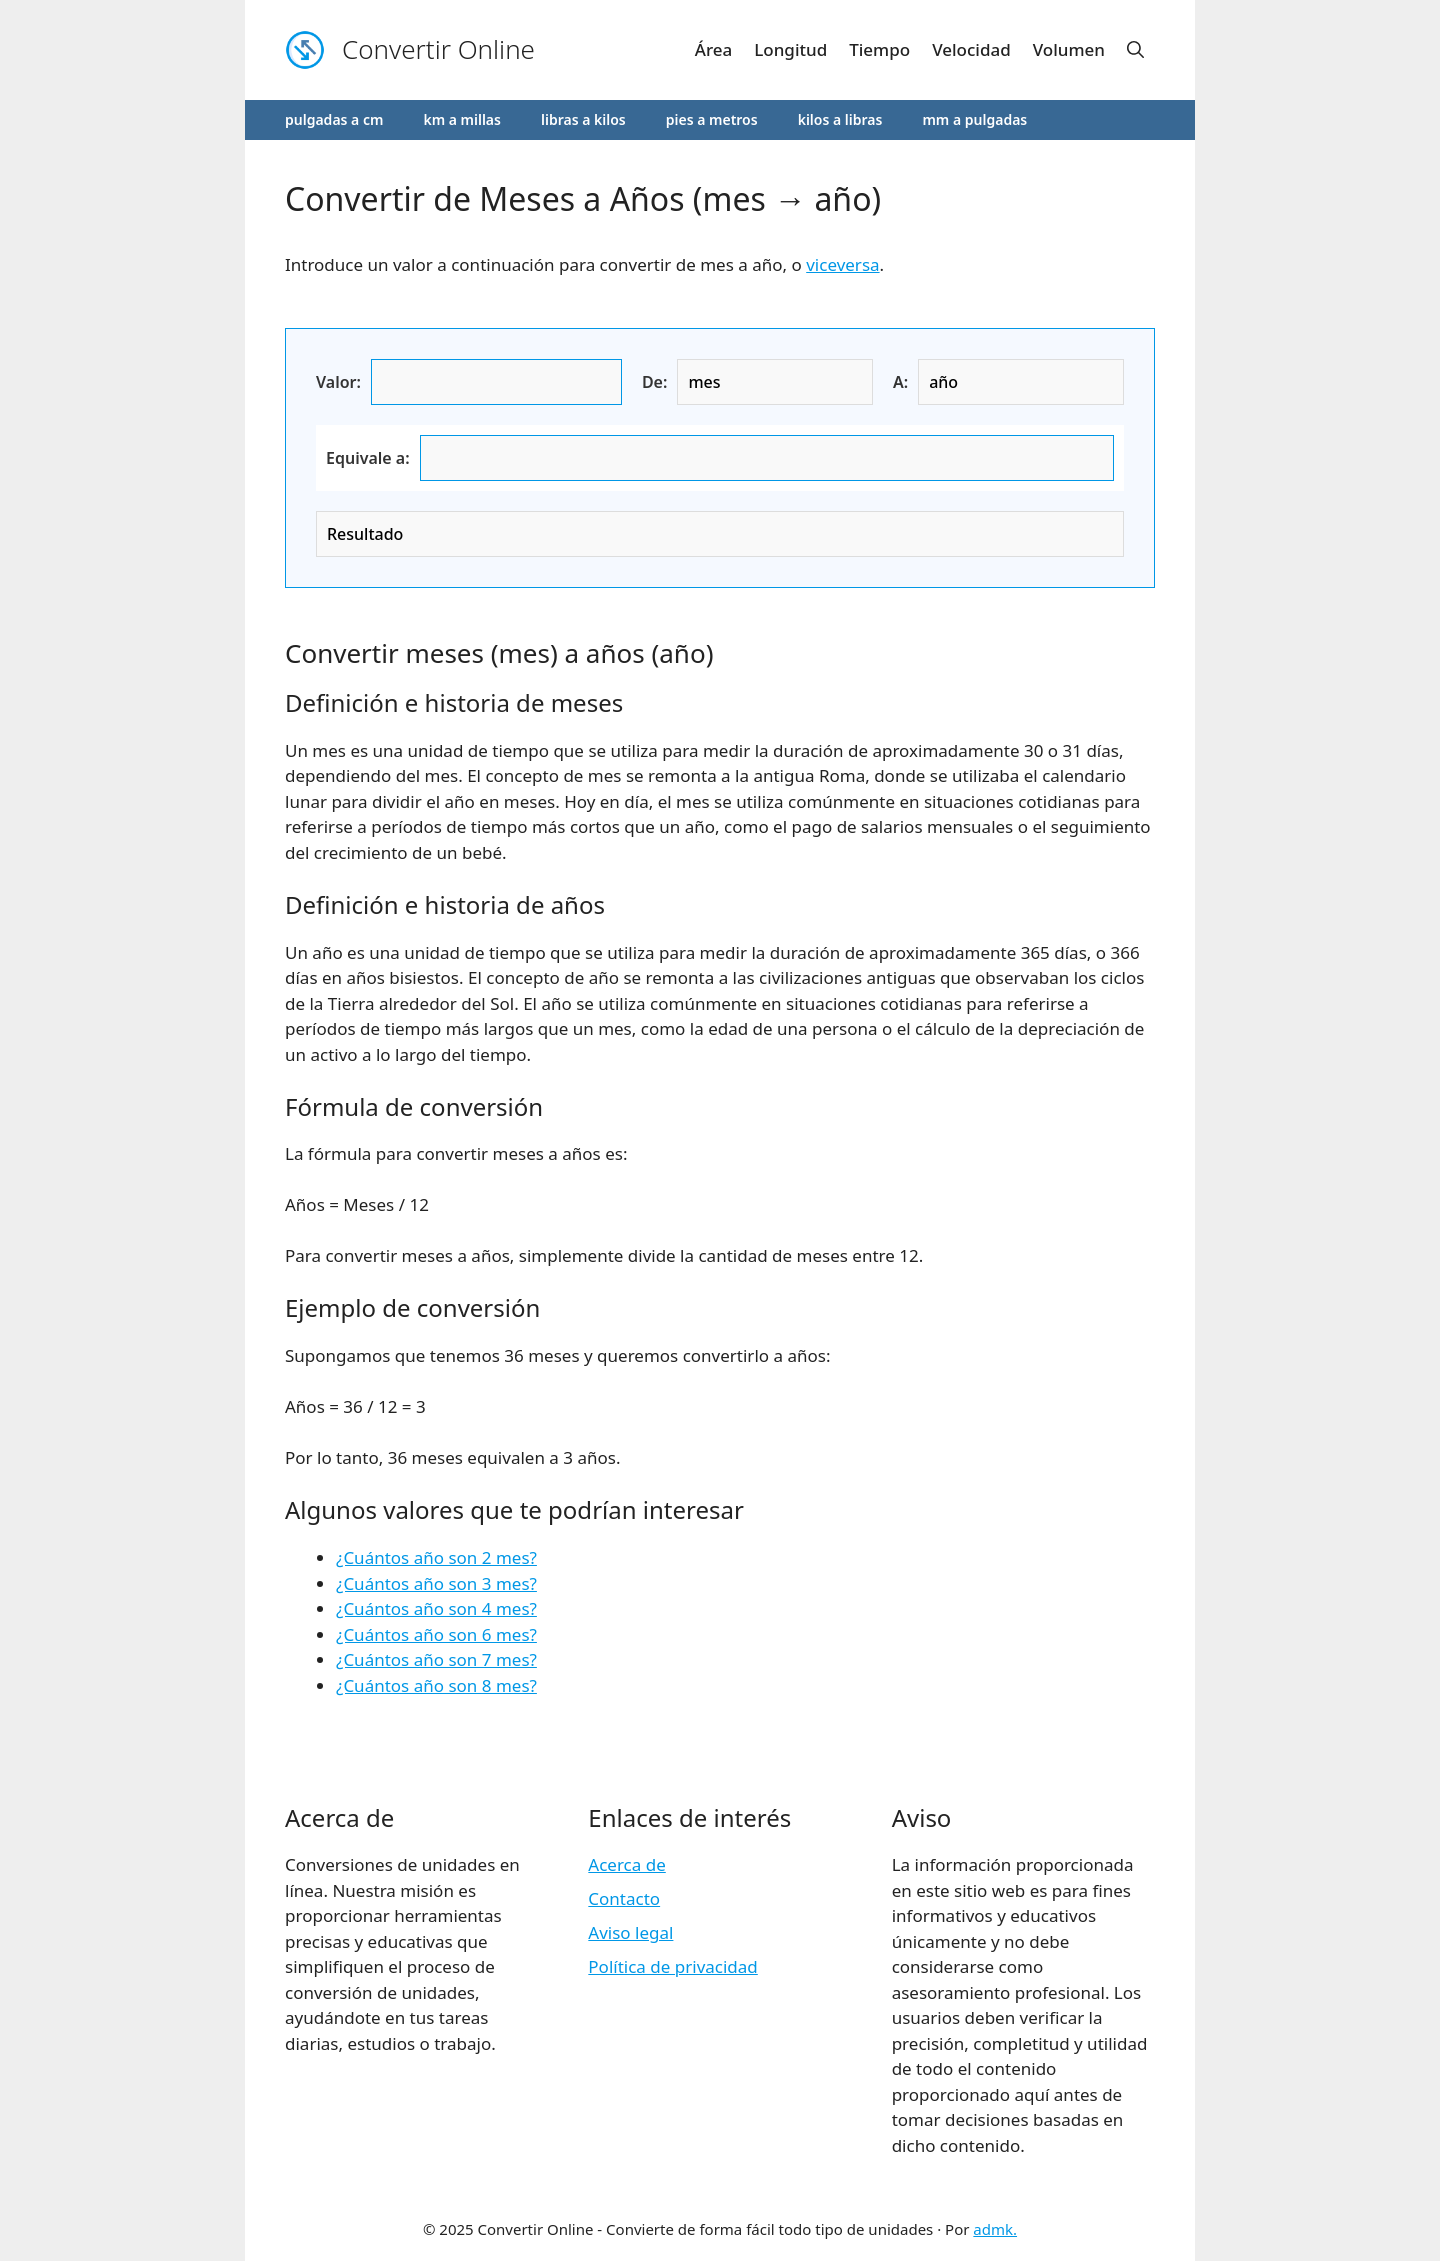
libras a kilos (583, 119)
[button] (1135, 50)
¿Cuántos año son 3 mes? (436, 1583)
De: (655, 382)
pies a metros (712, 119)
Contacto (624, 1898)
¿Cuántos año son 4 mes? (436, 1608)
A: (900, 382)
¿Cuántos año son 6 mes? (436, 1634)
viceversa (842, 264)
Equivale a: (368, 458)
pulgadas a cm (334, 119)
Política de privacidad (672, 1966)
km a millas (462, 119)
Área (713, 49)
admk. (995, 2229)
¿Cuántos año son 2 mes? (436, 1557)
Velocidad (971, 49)
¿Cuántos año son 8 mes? (436, 1685)
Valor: (338, 382)
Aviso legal (630, 1932)
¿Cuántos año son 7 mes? (436, 1659)
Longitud (790, 49)
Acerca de (626, 1864)
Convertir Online (438, 49)
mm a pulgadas (974, 119)
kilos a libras (840, 119)
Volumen (1069, 49)
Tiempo (879, 49)
